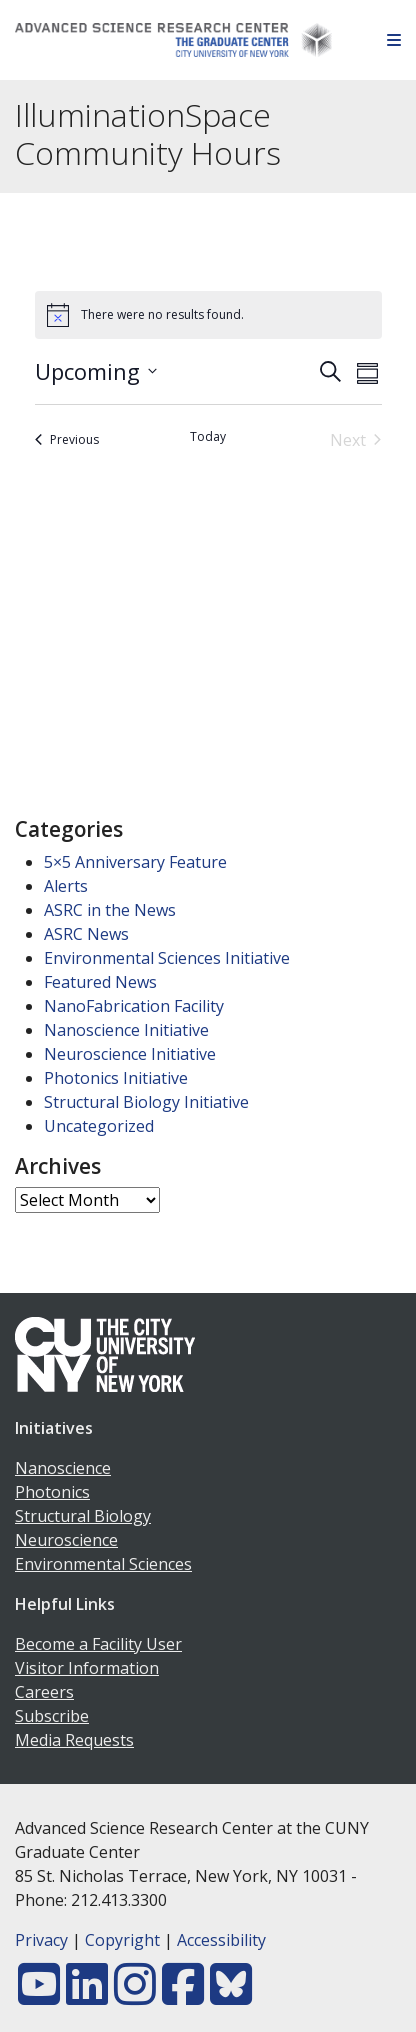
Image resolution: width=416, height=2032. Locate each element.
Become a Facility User (98, 1644)
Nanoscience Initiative (126, 1030)
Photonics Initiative (116, 1078)
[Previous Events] (67, 440)
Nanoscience (63, 1468)
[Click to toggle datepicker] (96, 371)
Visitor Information (87, 1668)
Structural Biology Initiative (146, 1102)
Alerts (66, 886)
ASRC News (86, 934)
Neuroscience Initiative (130, 1054)
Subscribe (52, 1716)
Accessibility (221, 1940)
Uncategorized (99, 1126)
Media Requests (74, 1740)
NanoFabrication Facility (134, 1006)
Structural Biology (83, 1516)
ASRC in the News (110, 910)
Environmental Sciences (103, 1564)
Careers (44, 1692)
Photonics (52, 1492)
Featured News (100, 982)
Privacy (41, 1940)
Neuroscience (66, 1540)
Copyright (122, 1940)
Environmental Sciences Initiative (167, 958)
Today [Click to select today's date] (208, 437)
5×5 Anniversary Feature (135, 862)
